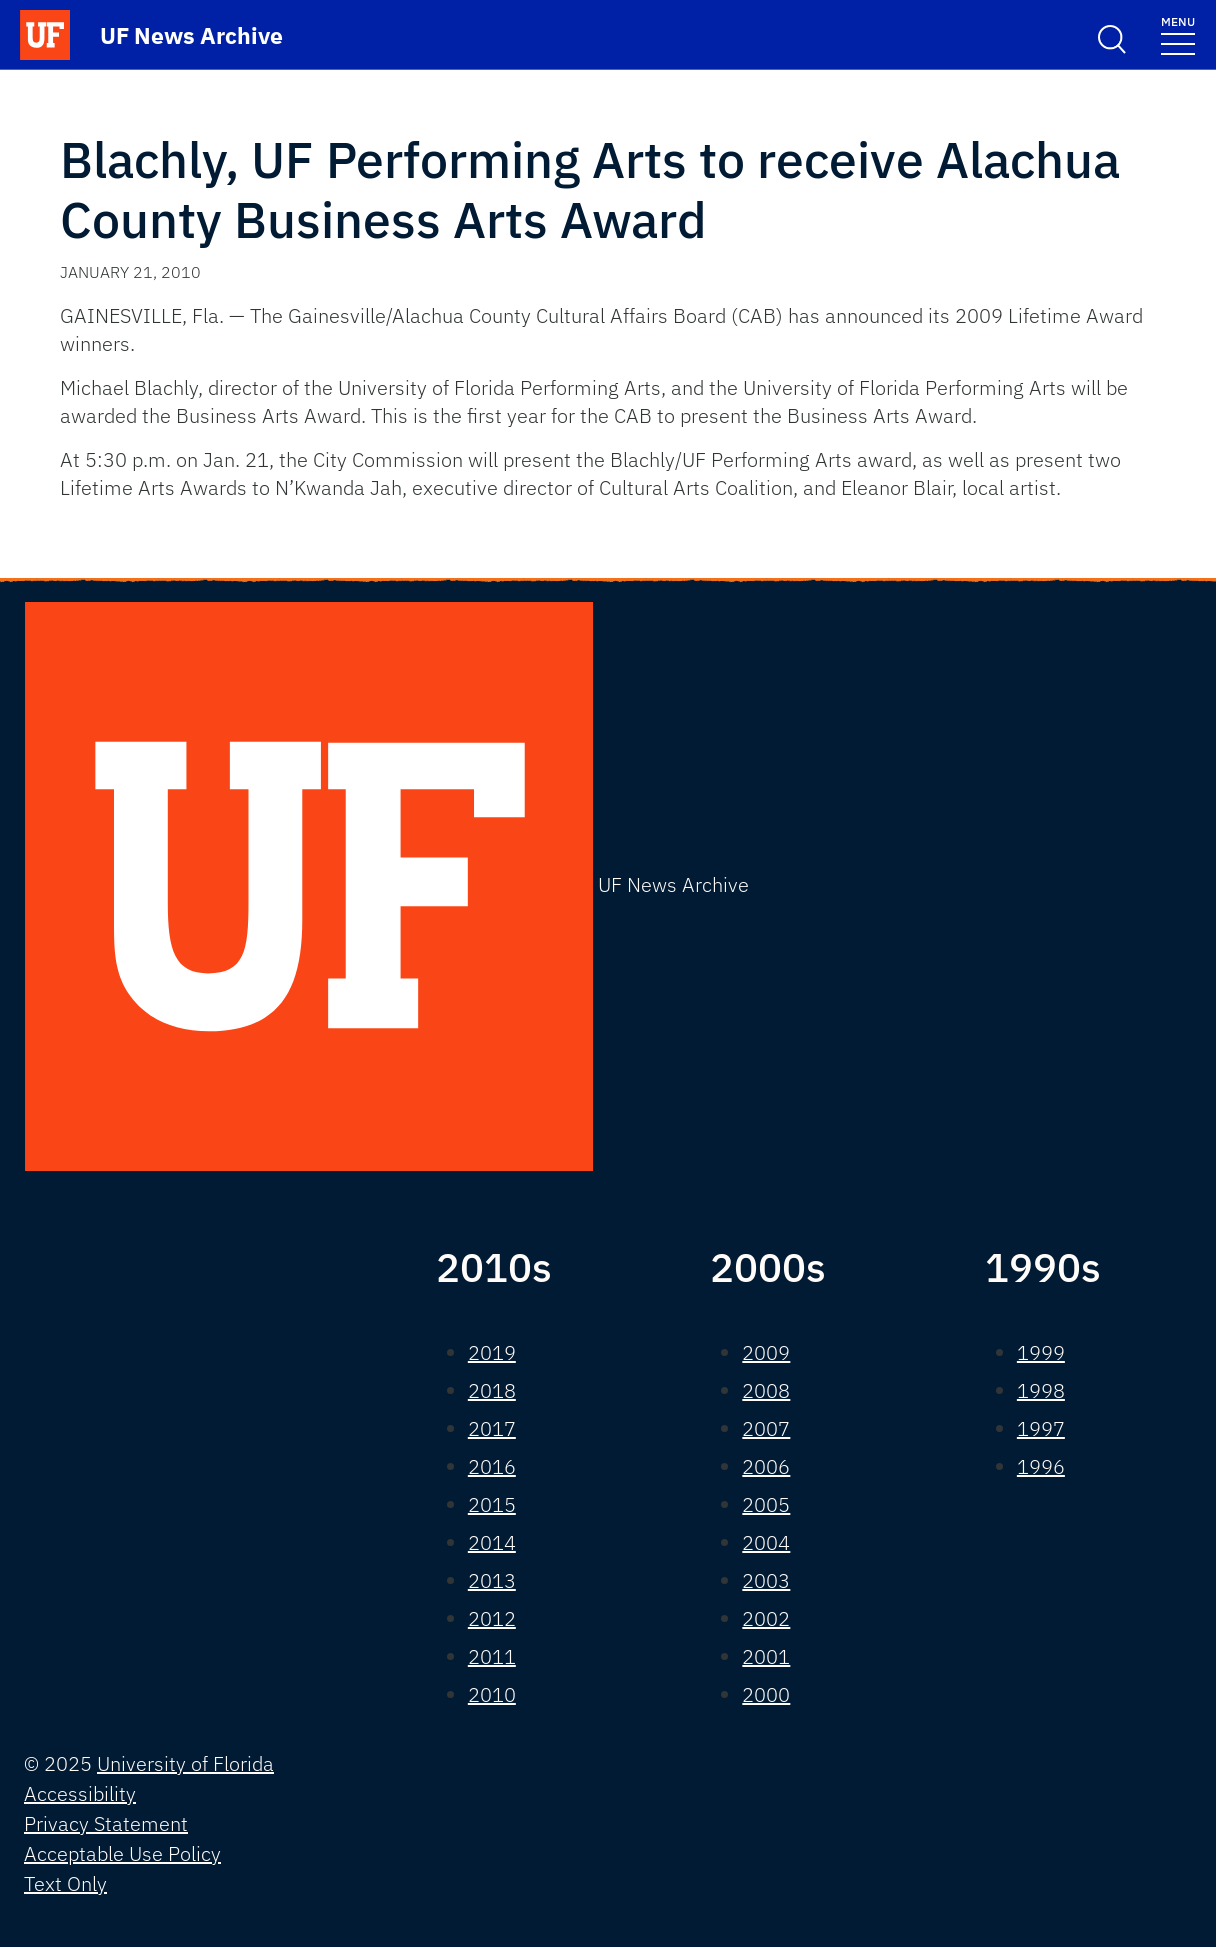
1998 (1041, 1390)
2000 (766, 1694)
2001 (766, 1656)
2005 (766, 1504)
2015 (492, 1504)
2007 (766, 1428)
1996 (1041, 1466)
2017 (492, 1428)
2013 (492, 1580)
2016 (492, 1466)
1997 (1041, 1428)
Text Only (65, 1883)
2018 (492, 1390)
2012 (492, 1618)
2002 (766, 1618)
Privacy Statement (106, 1823)
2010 (492, 1694)
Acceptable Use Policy (122, 1853)
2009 (766, 1352)
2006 (766, 1466)
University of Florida (185, 1763)
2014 (492, 1542)
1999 (1041, 1352)
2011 (492, 1656)
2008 (766, 1390)
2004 (766, 1542)
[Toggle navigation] (1178, 34)
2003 (766, 1580)
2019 (492, 1352)
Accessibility (80, 1793)
